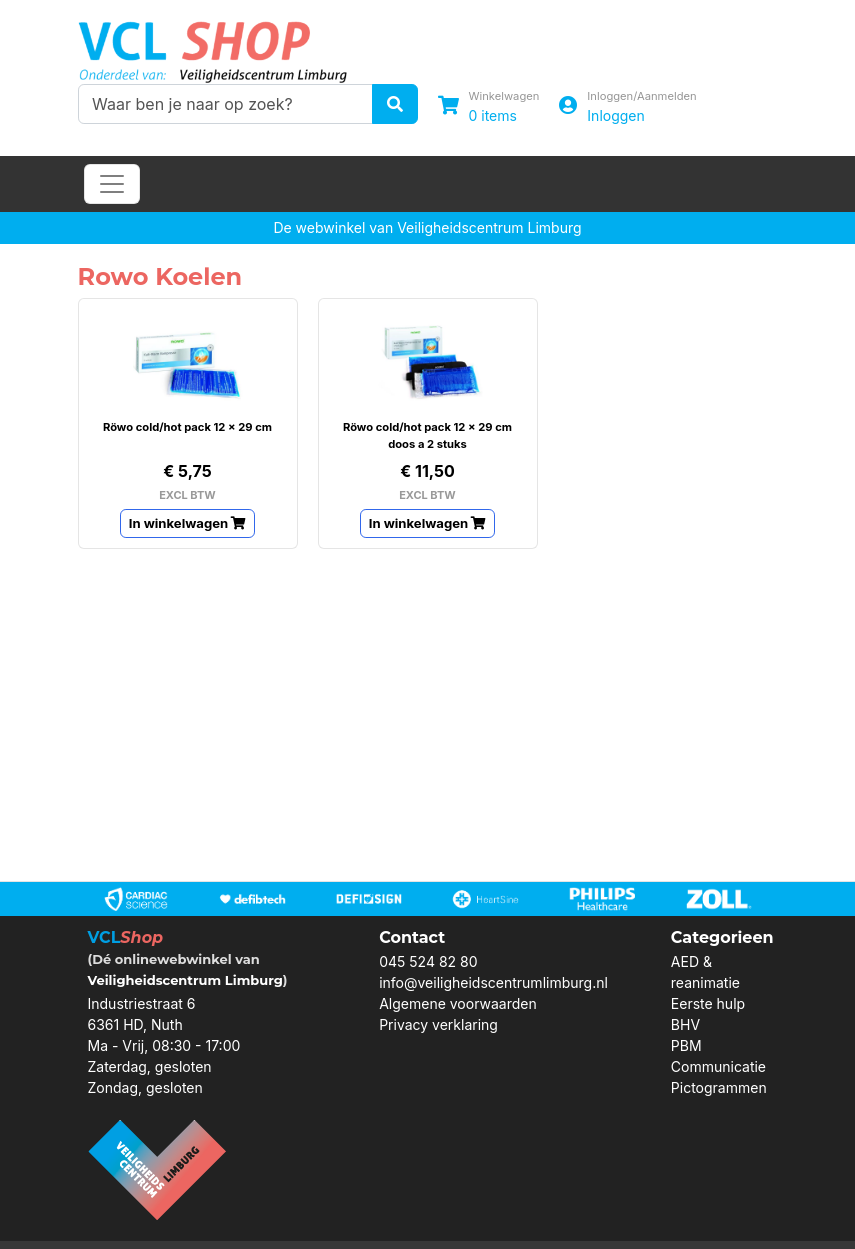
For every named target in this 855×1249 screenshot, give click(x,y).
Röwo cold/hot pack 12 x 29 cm (187, 427)
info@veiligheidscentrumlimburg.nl (493, 982)
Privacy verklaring (438, 1024)
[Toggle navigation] (112, 184)
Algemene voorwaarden (458, 1003)
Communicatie (718, 1066)
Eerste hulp (708, 1003)
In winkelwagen (188, 523)
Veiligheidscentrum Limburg (185, 980)
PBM (686, 1045)
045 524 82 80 (428, 961)
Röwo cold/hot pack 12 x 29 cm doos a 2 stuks (427, 435)
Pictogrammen (719, 1087)
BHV (685, 1024)
